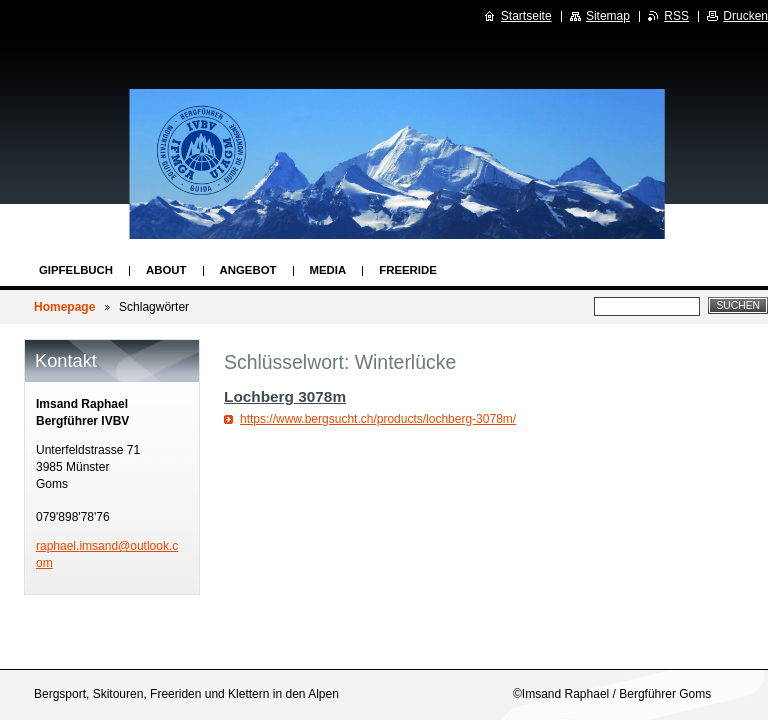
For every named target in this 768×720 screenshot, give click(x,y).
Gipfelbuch (76, 270)
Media (328, 270)
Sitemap (608, 16)
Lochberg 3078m (285, 396)
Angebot (248, 270)
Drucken (745, 16)
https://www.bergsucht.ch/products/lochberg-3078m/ (378, 419)
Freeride (408, 270)
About (166, 270)
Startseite (526, 16)
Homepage (64, 307)
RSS (676, 16)
